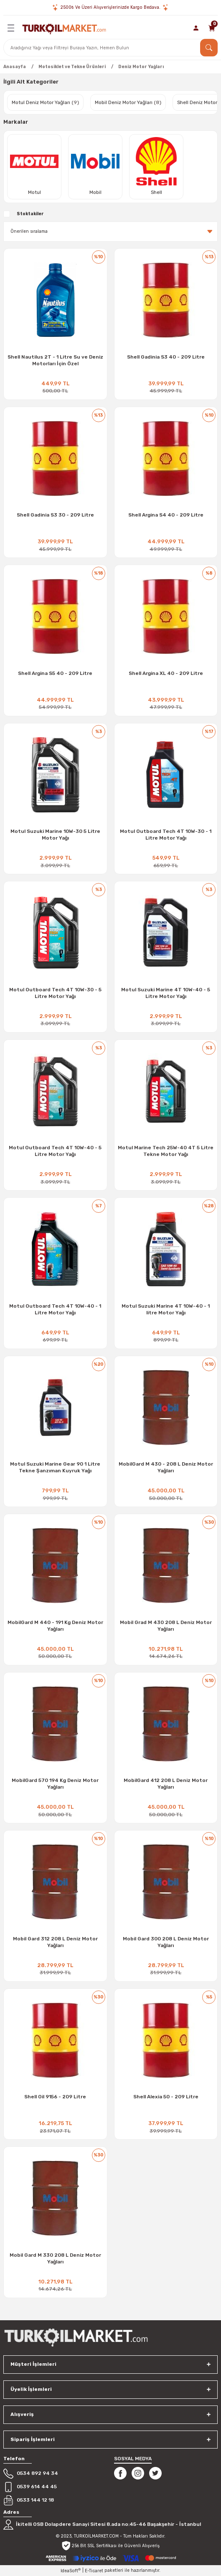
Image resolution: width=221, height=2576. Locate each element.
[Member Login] (196, 28)
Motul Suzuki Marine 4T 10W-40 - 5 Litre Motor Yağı (165, 993)
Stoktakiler (30, 213)
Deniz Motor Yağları (141, 66)
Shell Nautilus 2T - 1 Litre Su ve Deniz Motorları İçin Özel (55, 360)
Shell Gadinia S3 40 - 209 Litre (166, 357)
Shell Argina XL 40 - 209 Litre (166, 673)
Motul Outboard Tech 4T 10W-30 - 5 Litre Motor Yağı (55, 993)
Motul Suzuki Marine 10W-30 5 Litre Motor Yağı (55, 834)
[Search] (110, 47)
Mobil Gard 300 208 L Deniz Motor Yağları (166, 1942)
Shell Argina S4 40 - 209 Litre (165, 515)
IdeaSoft (71, 2570)
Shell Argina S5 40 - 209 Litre (55, 673)
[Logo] (64, 28)
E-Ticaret (94, 2570)
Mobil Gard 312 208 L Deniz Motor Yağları (55, 1942)
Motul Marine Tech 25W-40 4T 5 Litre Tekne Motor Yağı (165, 1151)
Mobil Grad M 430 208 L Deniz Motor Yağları (166, 1625)
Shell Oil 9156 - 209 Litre (55, 2097)
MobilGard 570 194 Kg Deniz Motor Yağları (55, 1783)
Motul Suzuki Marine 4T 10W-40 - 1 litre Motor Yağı (166, 1309)
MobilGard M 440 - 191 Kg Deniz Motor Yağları (55, 1625)
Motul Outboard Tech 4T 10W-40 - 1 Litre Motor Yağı (55, 1309)
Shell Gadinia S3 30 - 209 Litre (55, 515)
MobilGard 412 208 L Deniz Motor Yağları (166, 1783)
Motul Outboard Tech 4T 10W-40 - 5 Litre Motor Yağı (55, 1151)
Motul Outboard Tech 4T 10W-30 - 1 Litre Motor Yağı (165, 834)
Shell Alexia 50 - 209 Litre (165, 2097)
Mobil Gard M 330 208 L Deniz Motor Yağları (55, 2258)
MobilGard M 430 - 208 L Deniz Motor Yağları (166, 1467)
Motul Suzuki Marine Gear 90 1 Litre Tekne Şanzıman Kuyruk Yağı (55, 1467)
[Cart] (212, 28)
